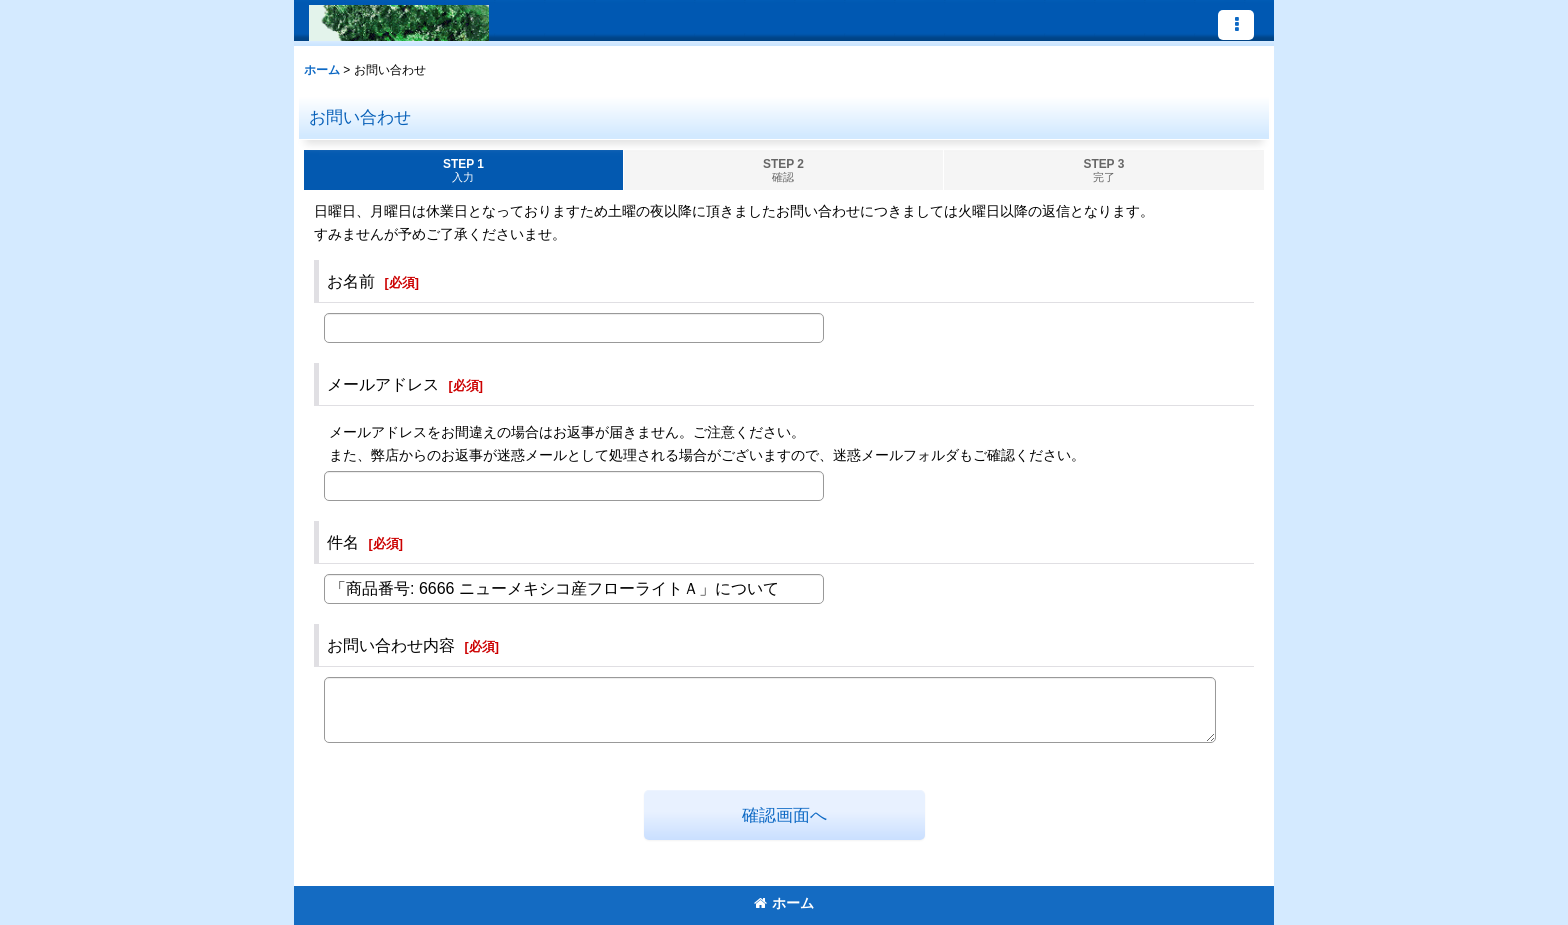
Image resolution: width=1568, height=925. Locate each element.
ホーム (784, 903)
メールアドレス (383, 384)
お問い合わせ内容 (391, 645)
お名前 (351, 281)
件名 (343, 542)
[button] (1236, 25)
